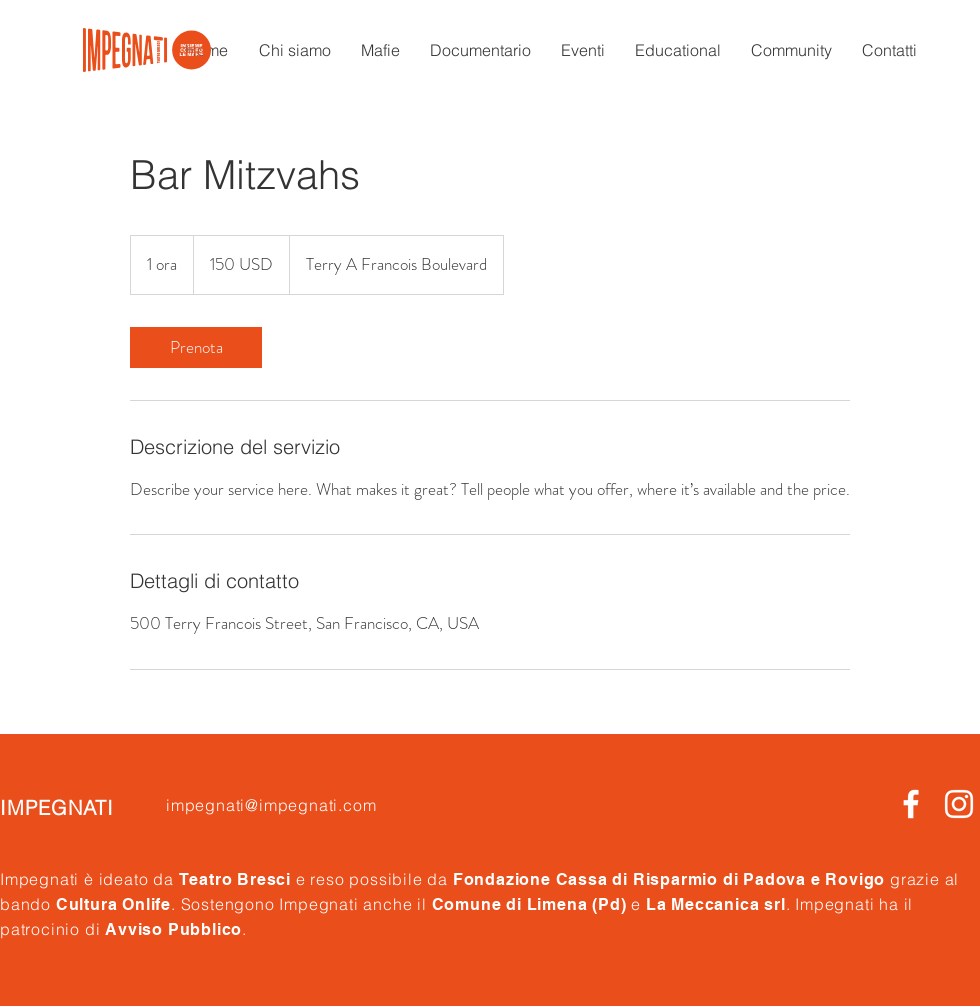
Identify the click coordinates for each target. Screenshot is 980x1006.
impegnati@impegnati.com (271, 805)
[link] (196, 347)
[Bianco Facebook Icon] (911, 804)
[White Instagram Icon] (959, 804)
